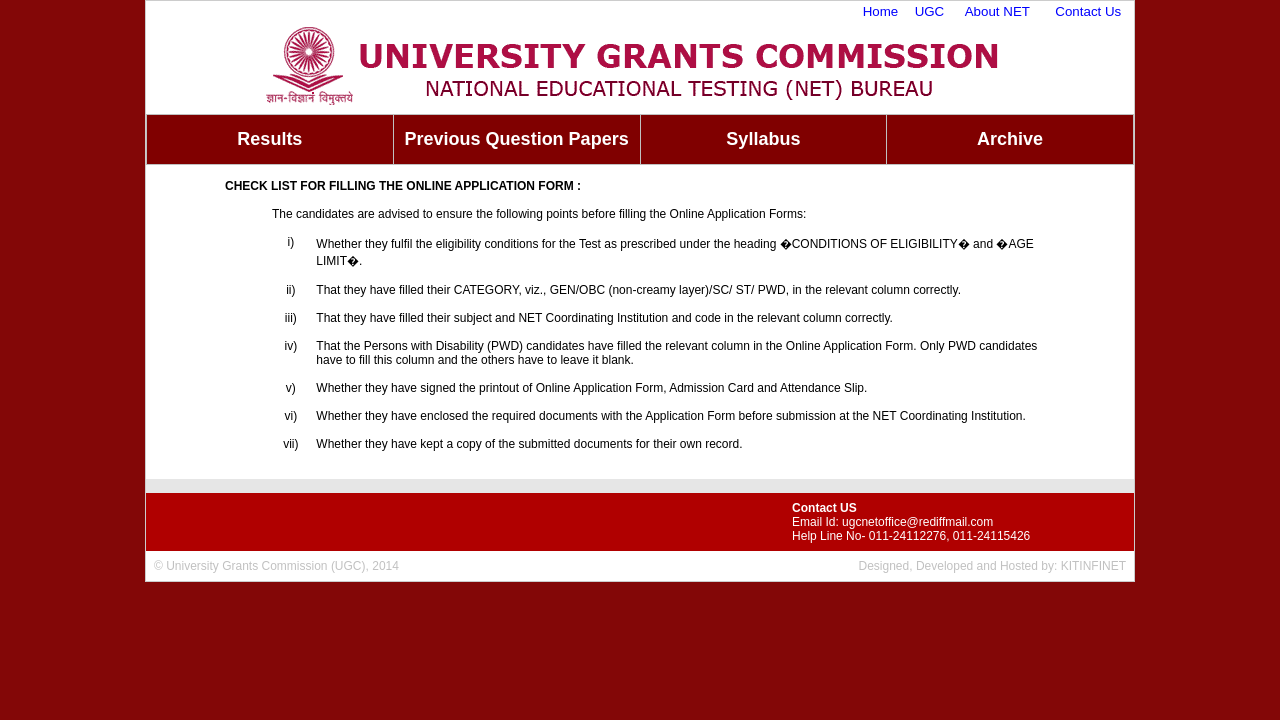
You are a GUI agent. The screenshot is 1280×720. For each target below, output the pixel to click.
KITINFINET (1093, 566)
